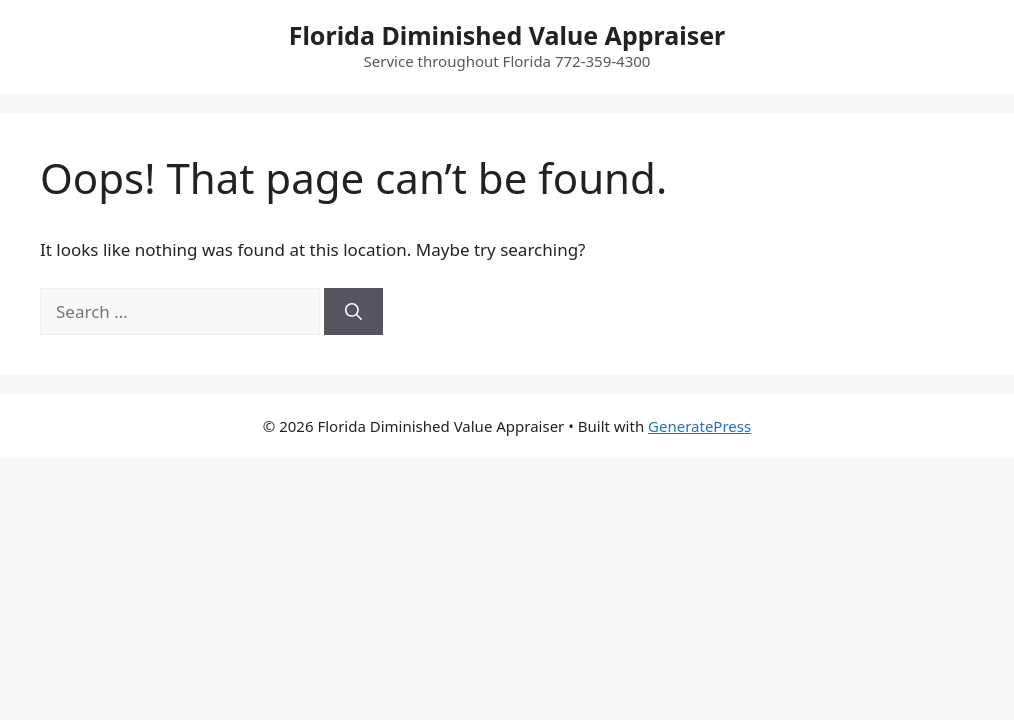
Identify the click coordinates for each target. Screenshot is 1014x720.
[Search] (353, 312)
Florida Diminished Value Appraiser (507, 35)
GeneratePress (699, 426)
